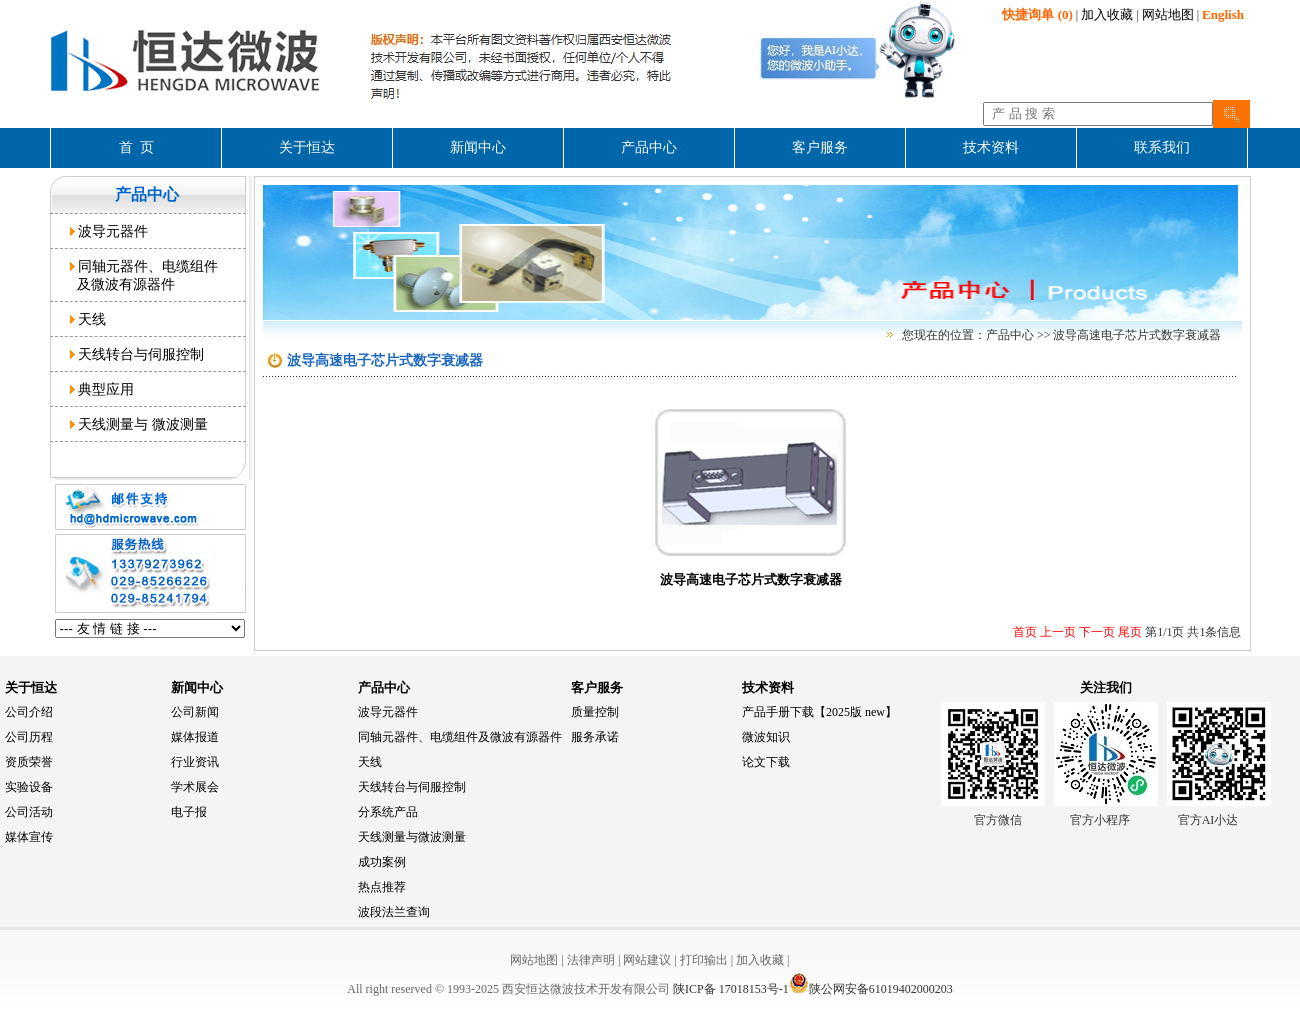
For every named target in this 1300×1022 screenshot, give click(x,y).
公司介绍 (29, 712)
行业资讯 (195, 762)
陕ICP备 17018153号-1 (731, 989)
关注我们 (1106, 687)
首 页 (136, 147)
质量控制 (595, 712)
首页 (1025, 632)
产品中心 (384, 687)
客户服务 (597, 687)
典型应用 (102, 389)
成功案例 (382, 862)
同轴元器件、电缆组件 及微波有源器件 (144, 275)
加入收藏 (1107, 14)
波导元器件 (109, 231)
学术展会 (195, 787)
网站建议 (647, 960)
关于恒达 (31, 687)
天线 (88, 319)
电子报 (189, 812)
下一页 (1095, 632)
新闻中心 (197, 687)
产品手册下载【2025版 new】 (819, 712)
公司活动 (29, 812)
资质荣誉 (29, 762)
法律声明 (591, 960)
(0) (1037, 14)
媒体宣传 (29, 837)
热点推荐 (382, 887)
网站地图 (1168, 14)
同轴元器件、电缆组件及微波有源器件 (460, 737)
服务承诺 (595, 737)
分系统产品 (388, 812)
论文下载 (766, 762)
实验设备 (29, 787)
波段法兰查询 (394, 912)
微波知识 (766, 737)
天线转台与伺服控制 (137, 354)
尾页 (1128, 632)
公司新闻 (195, 712)
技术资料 (768, 687)
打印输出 (704, 960)
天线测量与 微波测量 (139, 424)
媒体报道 (195, 737)
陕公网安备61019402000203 (871, 989)
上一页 (1056, 632)
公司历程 (29, 737)
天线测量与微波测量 (412, 837)
